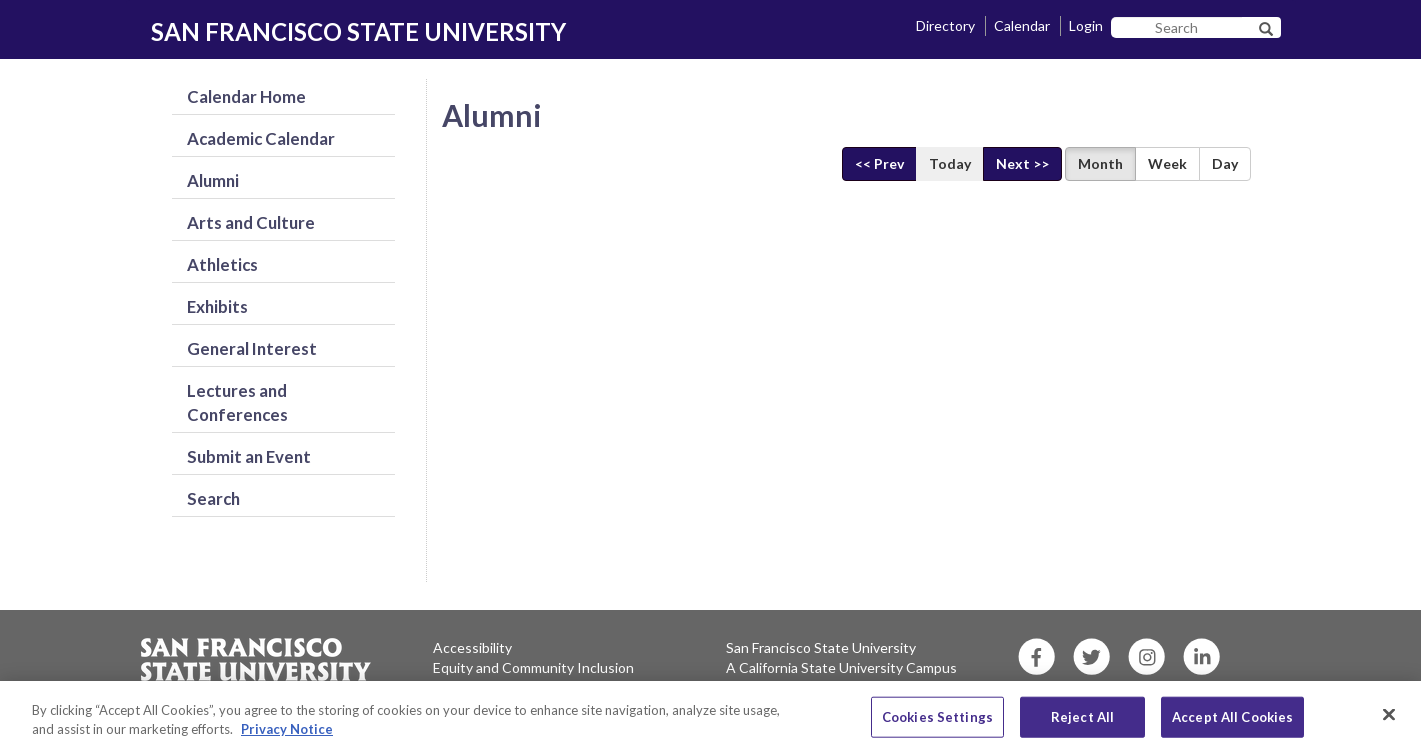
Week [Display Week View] (1167, 163)
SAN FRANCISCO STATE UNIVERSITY (358, 31)
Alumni (213, 180)
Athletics (222, 264)
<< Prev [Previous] (879, 163)
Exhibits (217, 306)
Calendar (1022, 25)
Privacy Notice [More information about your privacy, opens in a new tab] (287, 739)
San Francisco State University (821, 647)
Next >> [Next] (1022, 163)
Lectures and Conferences (237, 402)
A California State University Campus (841, 667)
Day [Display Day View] (1225, 163)
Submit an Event (249, 456)
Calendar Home (246, 96)
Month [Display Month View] (1100, 163)
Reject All (1082, 726)
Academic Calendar (261, 138)
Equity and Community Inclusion (533, 667)
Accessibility (472, 647)
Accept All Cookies (1232, 726)
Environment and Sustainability (529, 687)
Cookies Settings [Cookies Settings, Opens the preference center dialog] (937, 726)
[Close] (1389, 724)
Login (1086, 25)
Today (950, 163)
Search (213, 498)
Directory (945, 25)
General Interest (252, 348)
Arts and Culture (251, 222)
